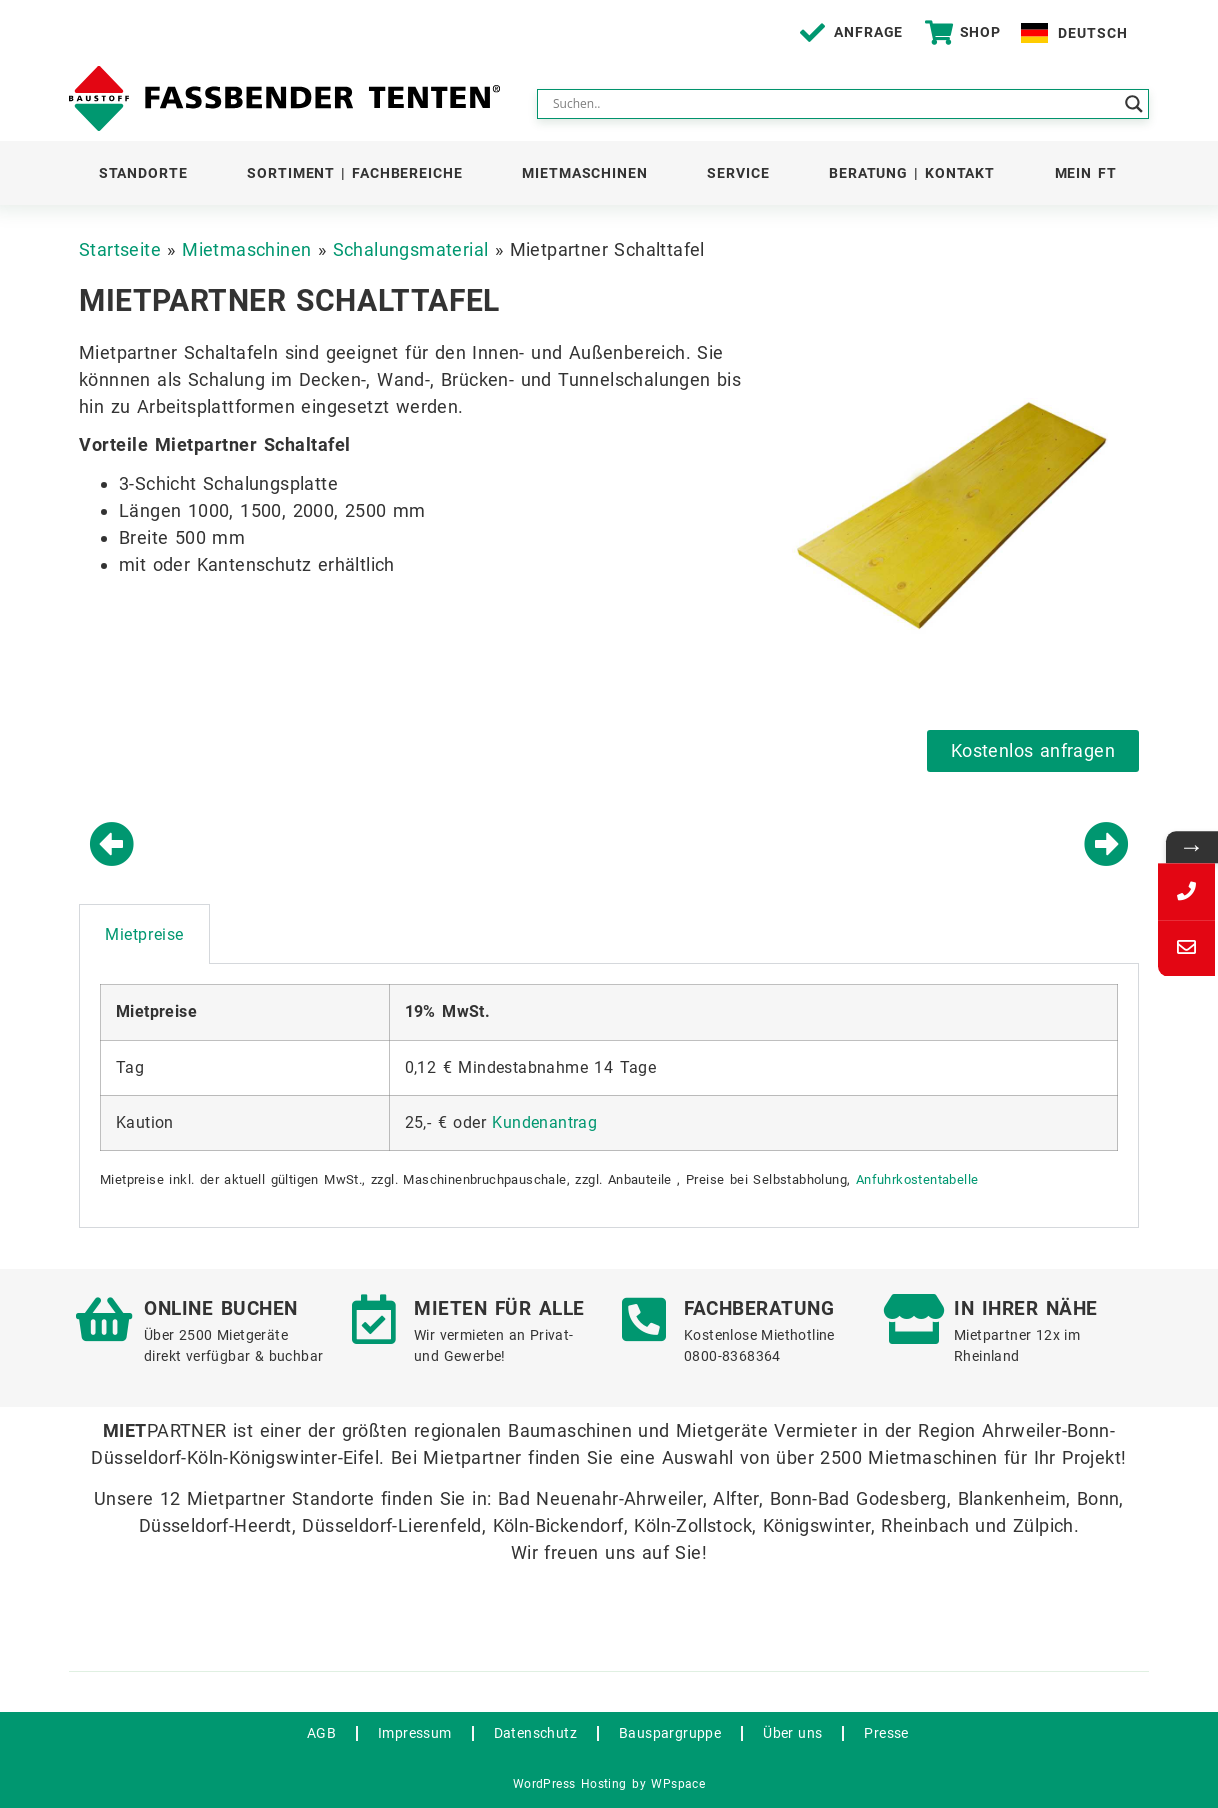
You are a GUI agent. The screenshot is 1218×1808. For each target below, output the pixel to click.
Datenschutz (535, 1733)
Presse (886, 1733)
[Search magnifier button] (1134, 104)
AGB (321, 1733)
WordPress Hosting (570, 1784)
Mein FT (1086, 173)
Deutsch (1092, 33)
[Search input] (834, 104)
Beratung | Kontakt (912, 173)
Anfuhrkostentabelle (917, 1179)
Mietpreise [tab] (144, 934)
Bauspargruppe (670, 1733)
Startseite (120, 249)
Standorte (143, 173)
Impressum (415, 1733)
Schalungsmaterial (411, 249)
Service (738, 173)
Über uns (792, 1733)
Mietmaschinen (585, 173)
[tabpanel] (609, 1096)
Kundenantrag (544, 1122)
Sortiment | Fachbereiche (355, 173)
